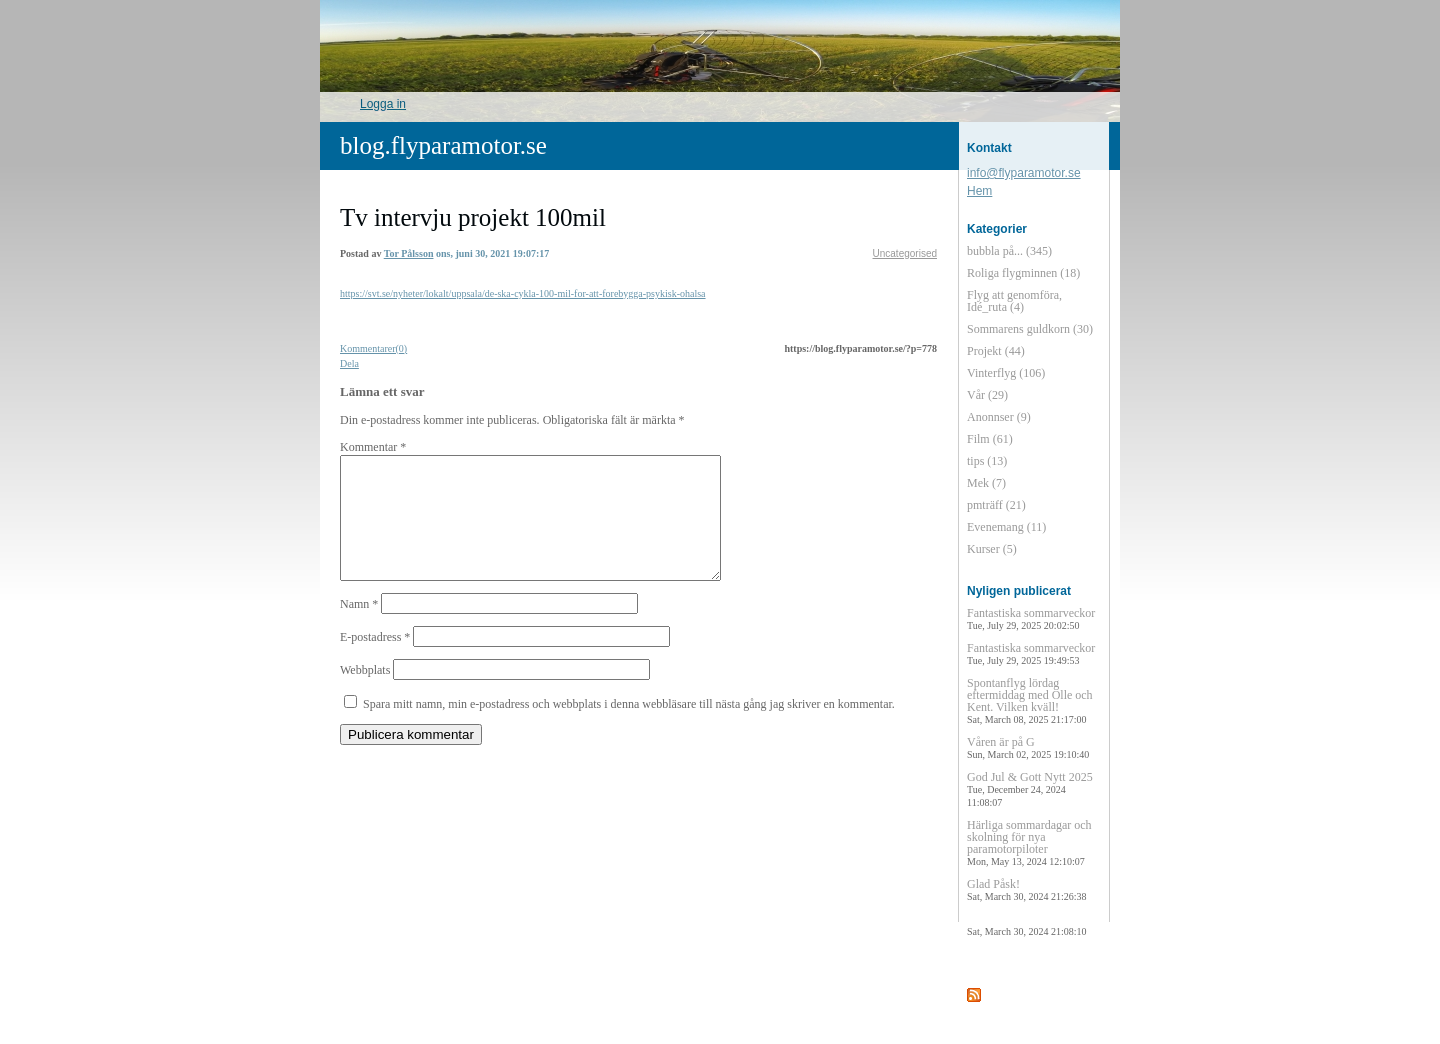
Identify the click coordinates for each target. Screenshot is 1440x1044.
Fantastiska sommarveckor (1031, 618)
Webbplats (365, 694)
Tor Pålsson (409, 253)
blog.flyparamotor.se (443, 145)
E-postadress (375, 661)
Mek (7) (986, 483)
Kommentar (373, 447)
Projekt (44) (996, 351)
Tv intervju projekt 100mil (473, 217)
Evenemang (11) (1006, 527)
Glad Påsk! (1026, 889)
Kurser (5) (992, 549)
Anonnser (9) (999, 417)
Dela (349, 363)
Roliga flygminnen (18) (1023, 273)
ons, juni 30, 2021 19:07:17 (492, 253)
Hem (979, 191)
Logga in (383, 104)
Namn (359, 628)
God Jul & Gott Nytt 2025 (1030, 789)
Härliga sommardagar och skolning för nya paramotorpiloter (1029, 842)
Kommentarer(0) (373, 348)
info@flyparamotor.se (1024, 173)
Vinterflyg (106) (1006, 373)
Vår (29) (987, 395)
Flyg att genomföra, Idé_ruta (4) (1014, 301)
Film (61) (990, 439)
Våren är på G (1028, 747)
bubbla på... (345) (1009, 251)
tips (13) (987, 461)
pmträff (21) (996, 505)
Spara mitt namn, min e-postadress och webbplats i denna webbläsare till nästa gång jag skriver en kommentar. (629, 728)
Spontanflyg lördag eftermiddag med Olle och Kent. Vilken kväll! (1030, 700)
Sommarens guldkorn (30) (1030, 329)
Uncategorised (905, 253)
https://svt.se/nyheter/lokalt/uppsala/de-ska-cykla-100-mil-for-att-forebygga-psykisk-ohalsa (523, 293)
